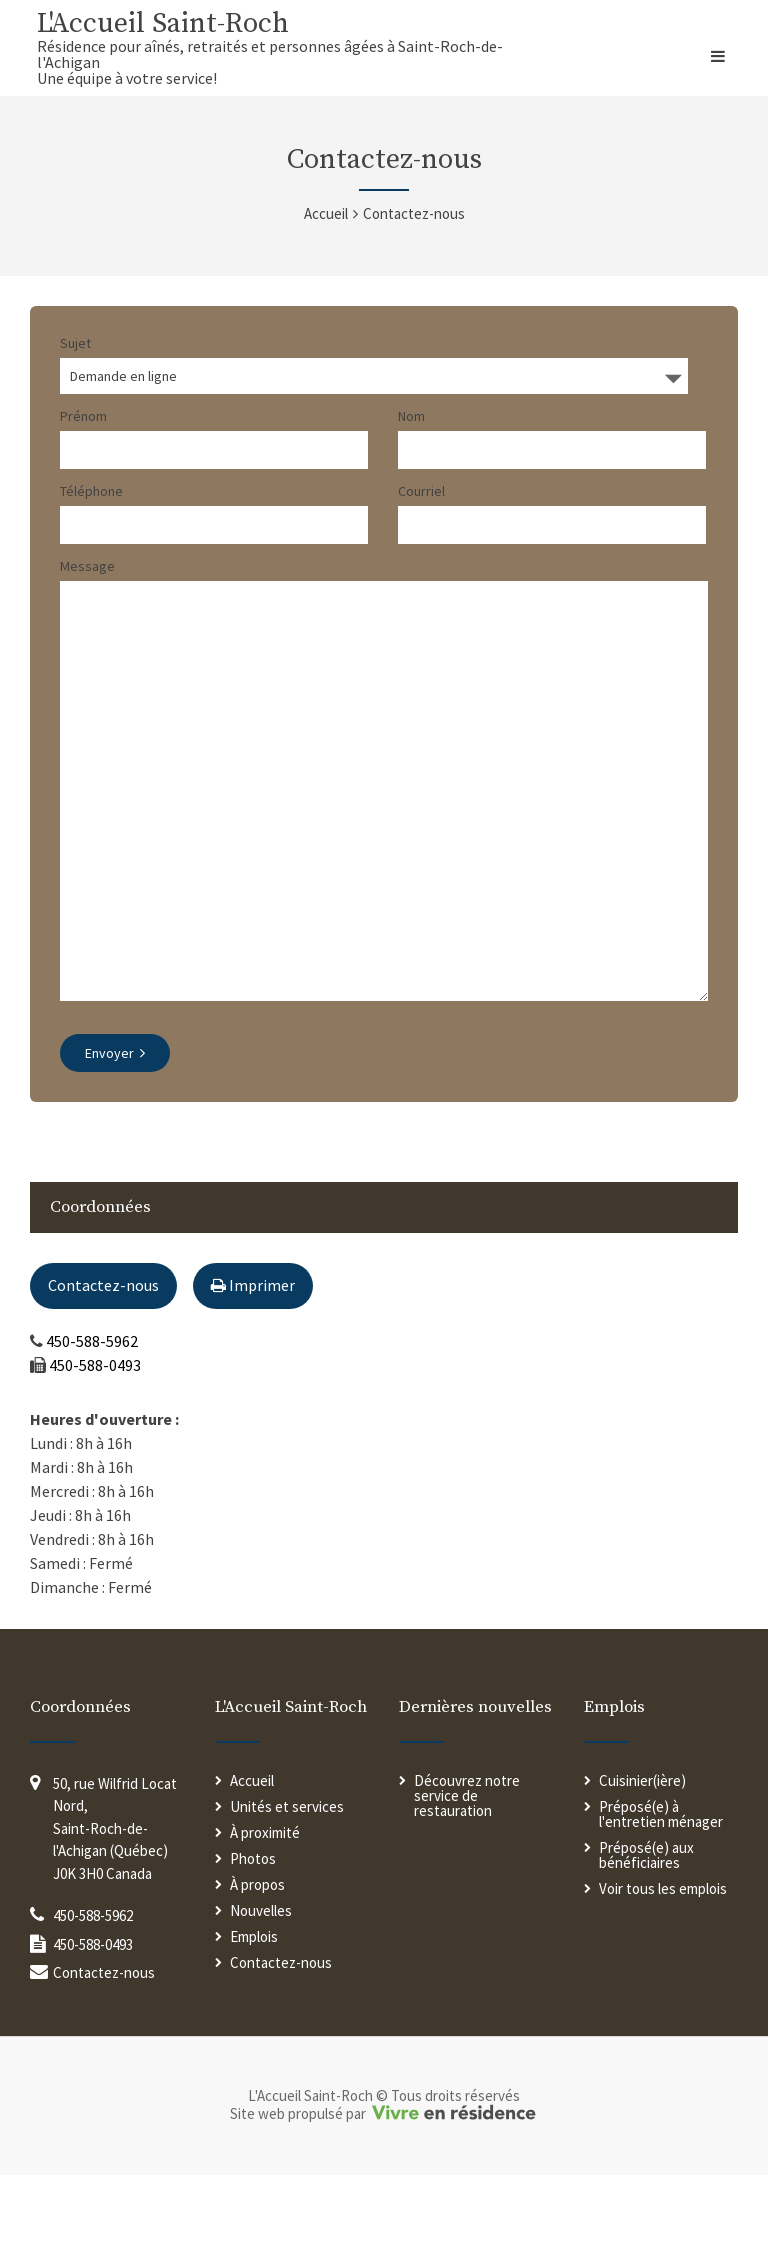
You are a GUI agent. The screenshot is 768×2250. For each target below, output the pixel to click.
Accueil (326, 213)
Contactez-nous (103, 1360)
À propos (257, 1959)
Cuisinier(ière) (642, 1855)
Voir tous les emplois (663, 1963)
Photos (253, 1933)
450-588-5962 (92, 1416)
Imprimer (253, 1360)
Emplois (254, 2011)
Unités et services (287, 1881)
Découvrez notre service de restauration (467, 1870)
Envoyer (115, 1128)
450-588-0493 (95, 1440)
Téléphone (91, 491)
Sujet (75, 343)
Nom (411, 416)
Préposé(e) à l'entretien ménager (661, 1889)
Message (87, 566)
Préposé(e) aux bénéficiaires (646, 1930)
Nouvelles (261, 1985)
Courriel (421, 491)
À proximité (265, 1907)
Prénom (83, 416)
